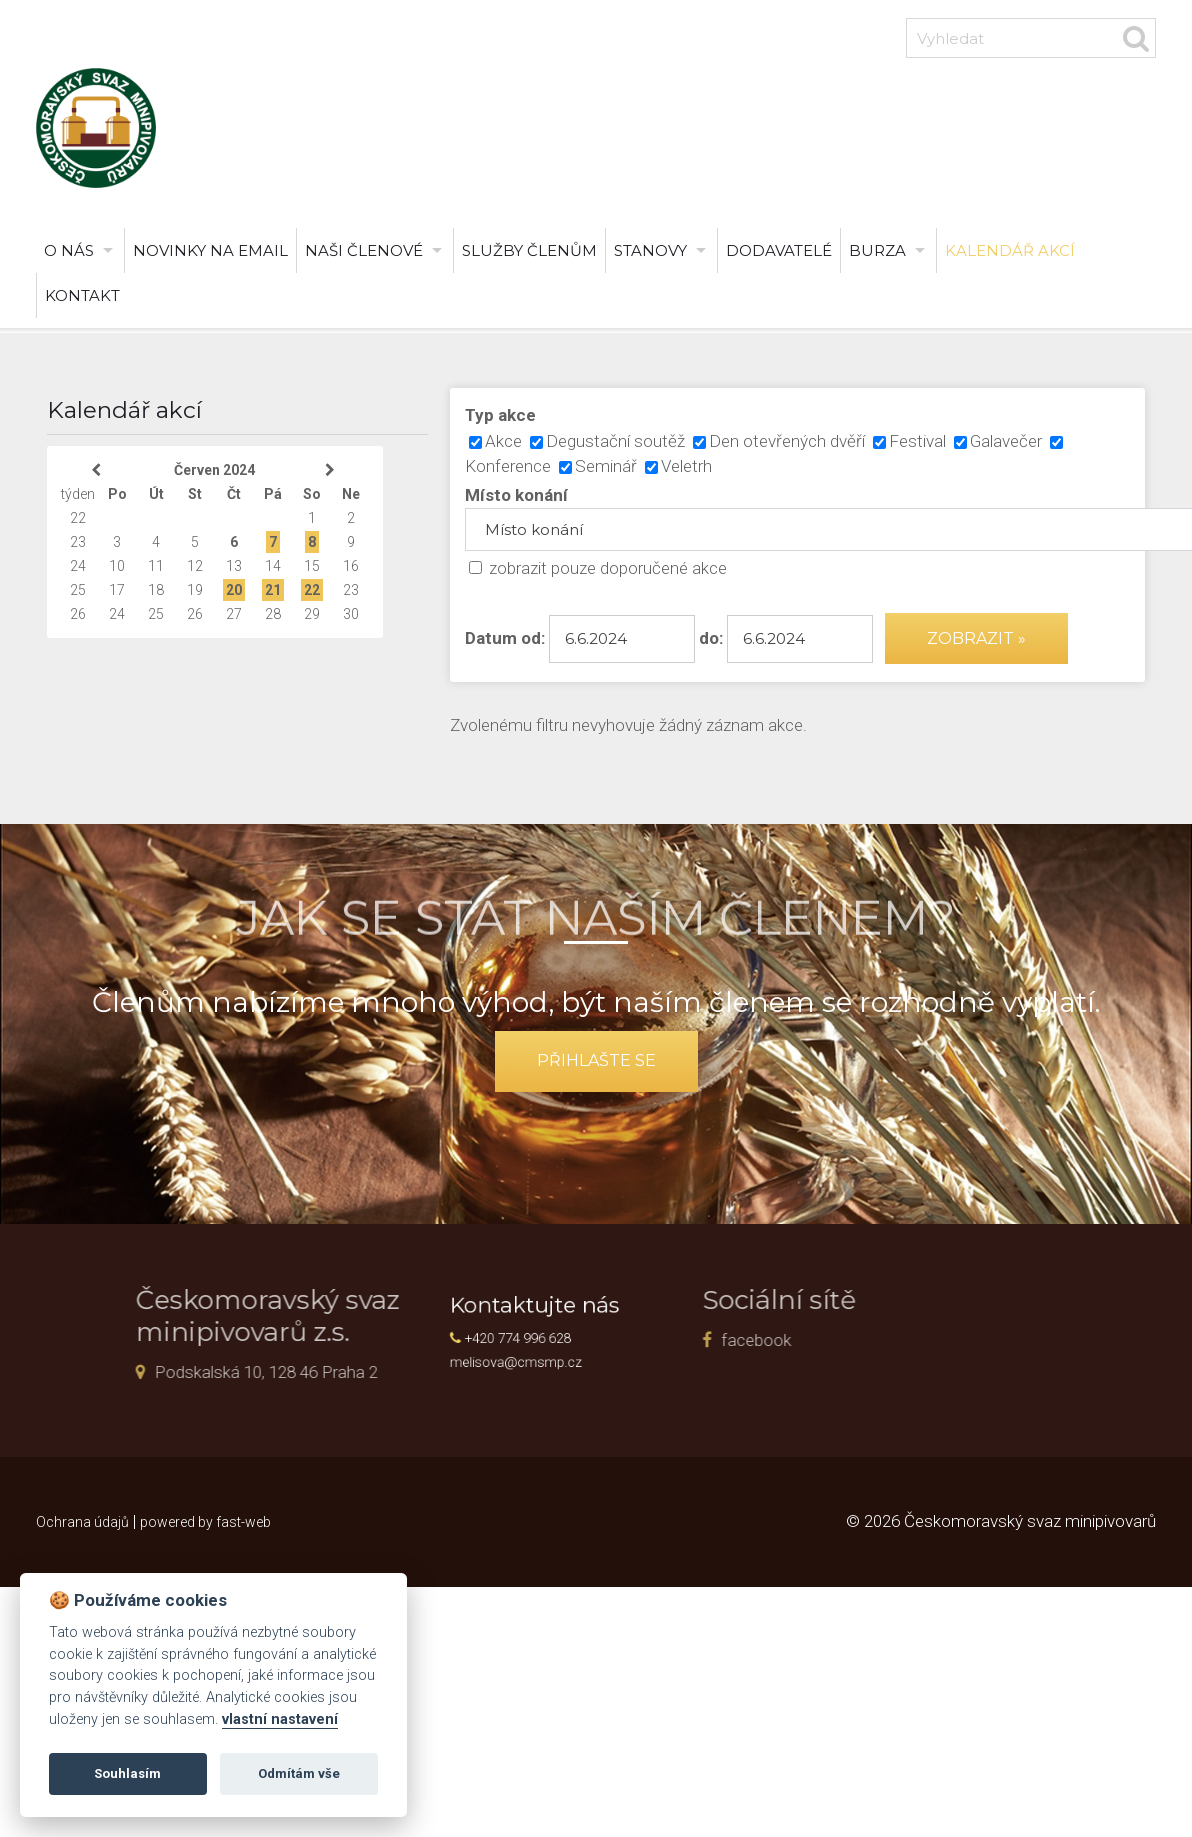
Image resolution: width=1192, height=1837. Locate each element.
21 (273, 590)
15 (312, 566)
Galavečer (1006, 441)
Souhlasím (127, 1773)
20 (234, 590)
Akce (503, 441)
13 (234, 566)
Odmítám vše (299, 1773)
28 (273, 614)
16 (351, 566)
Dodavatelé (779, 250)
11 (156, 566)
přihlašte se (596, 1060)
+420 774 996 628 (535, 1336)
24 (78, 566)
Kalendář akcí (1010, 250)
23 (78, 542)
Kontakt (82, 295)
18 (156, 590)
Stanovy (650, 250)
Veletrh (686, 466)
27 (234, 614)
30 (351, 614)
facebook (663, 1340)
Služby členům (529, 250)
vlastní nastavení (280, 1719)
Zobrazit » (976, 638)
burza (877, 250)
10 (117, 566)
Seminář (606, 466)
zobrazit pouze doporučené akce (608, 568)
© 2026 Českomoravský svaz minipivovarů (1001, 1521)
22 (78, 518)
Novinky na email (210, 250)
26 (78, 614)
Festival (917, 441)
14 (273, 566)
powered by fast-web (205, 1522)
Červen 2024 (214, 470)
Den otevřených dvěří (787, 441)
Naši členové (364, 250)
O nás (69, 250)
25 (78, 590)
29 (312, 614)
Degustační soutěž (615, 441)
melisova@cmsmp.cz (534, 1354)
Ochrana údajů (82, 1522)
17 (117, 590)
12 (195, 566)
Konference (508, 466)
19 (195, 590)
